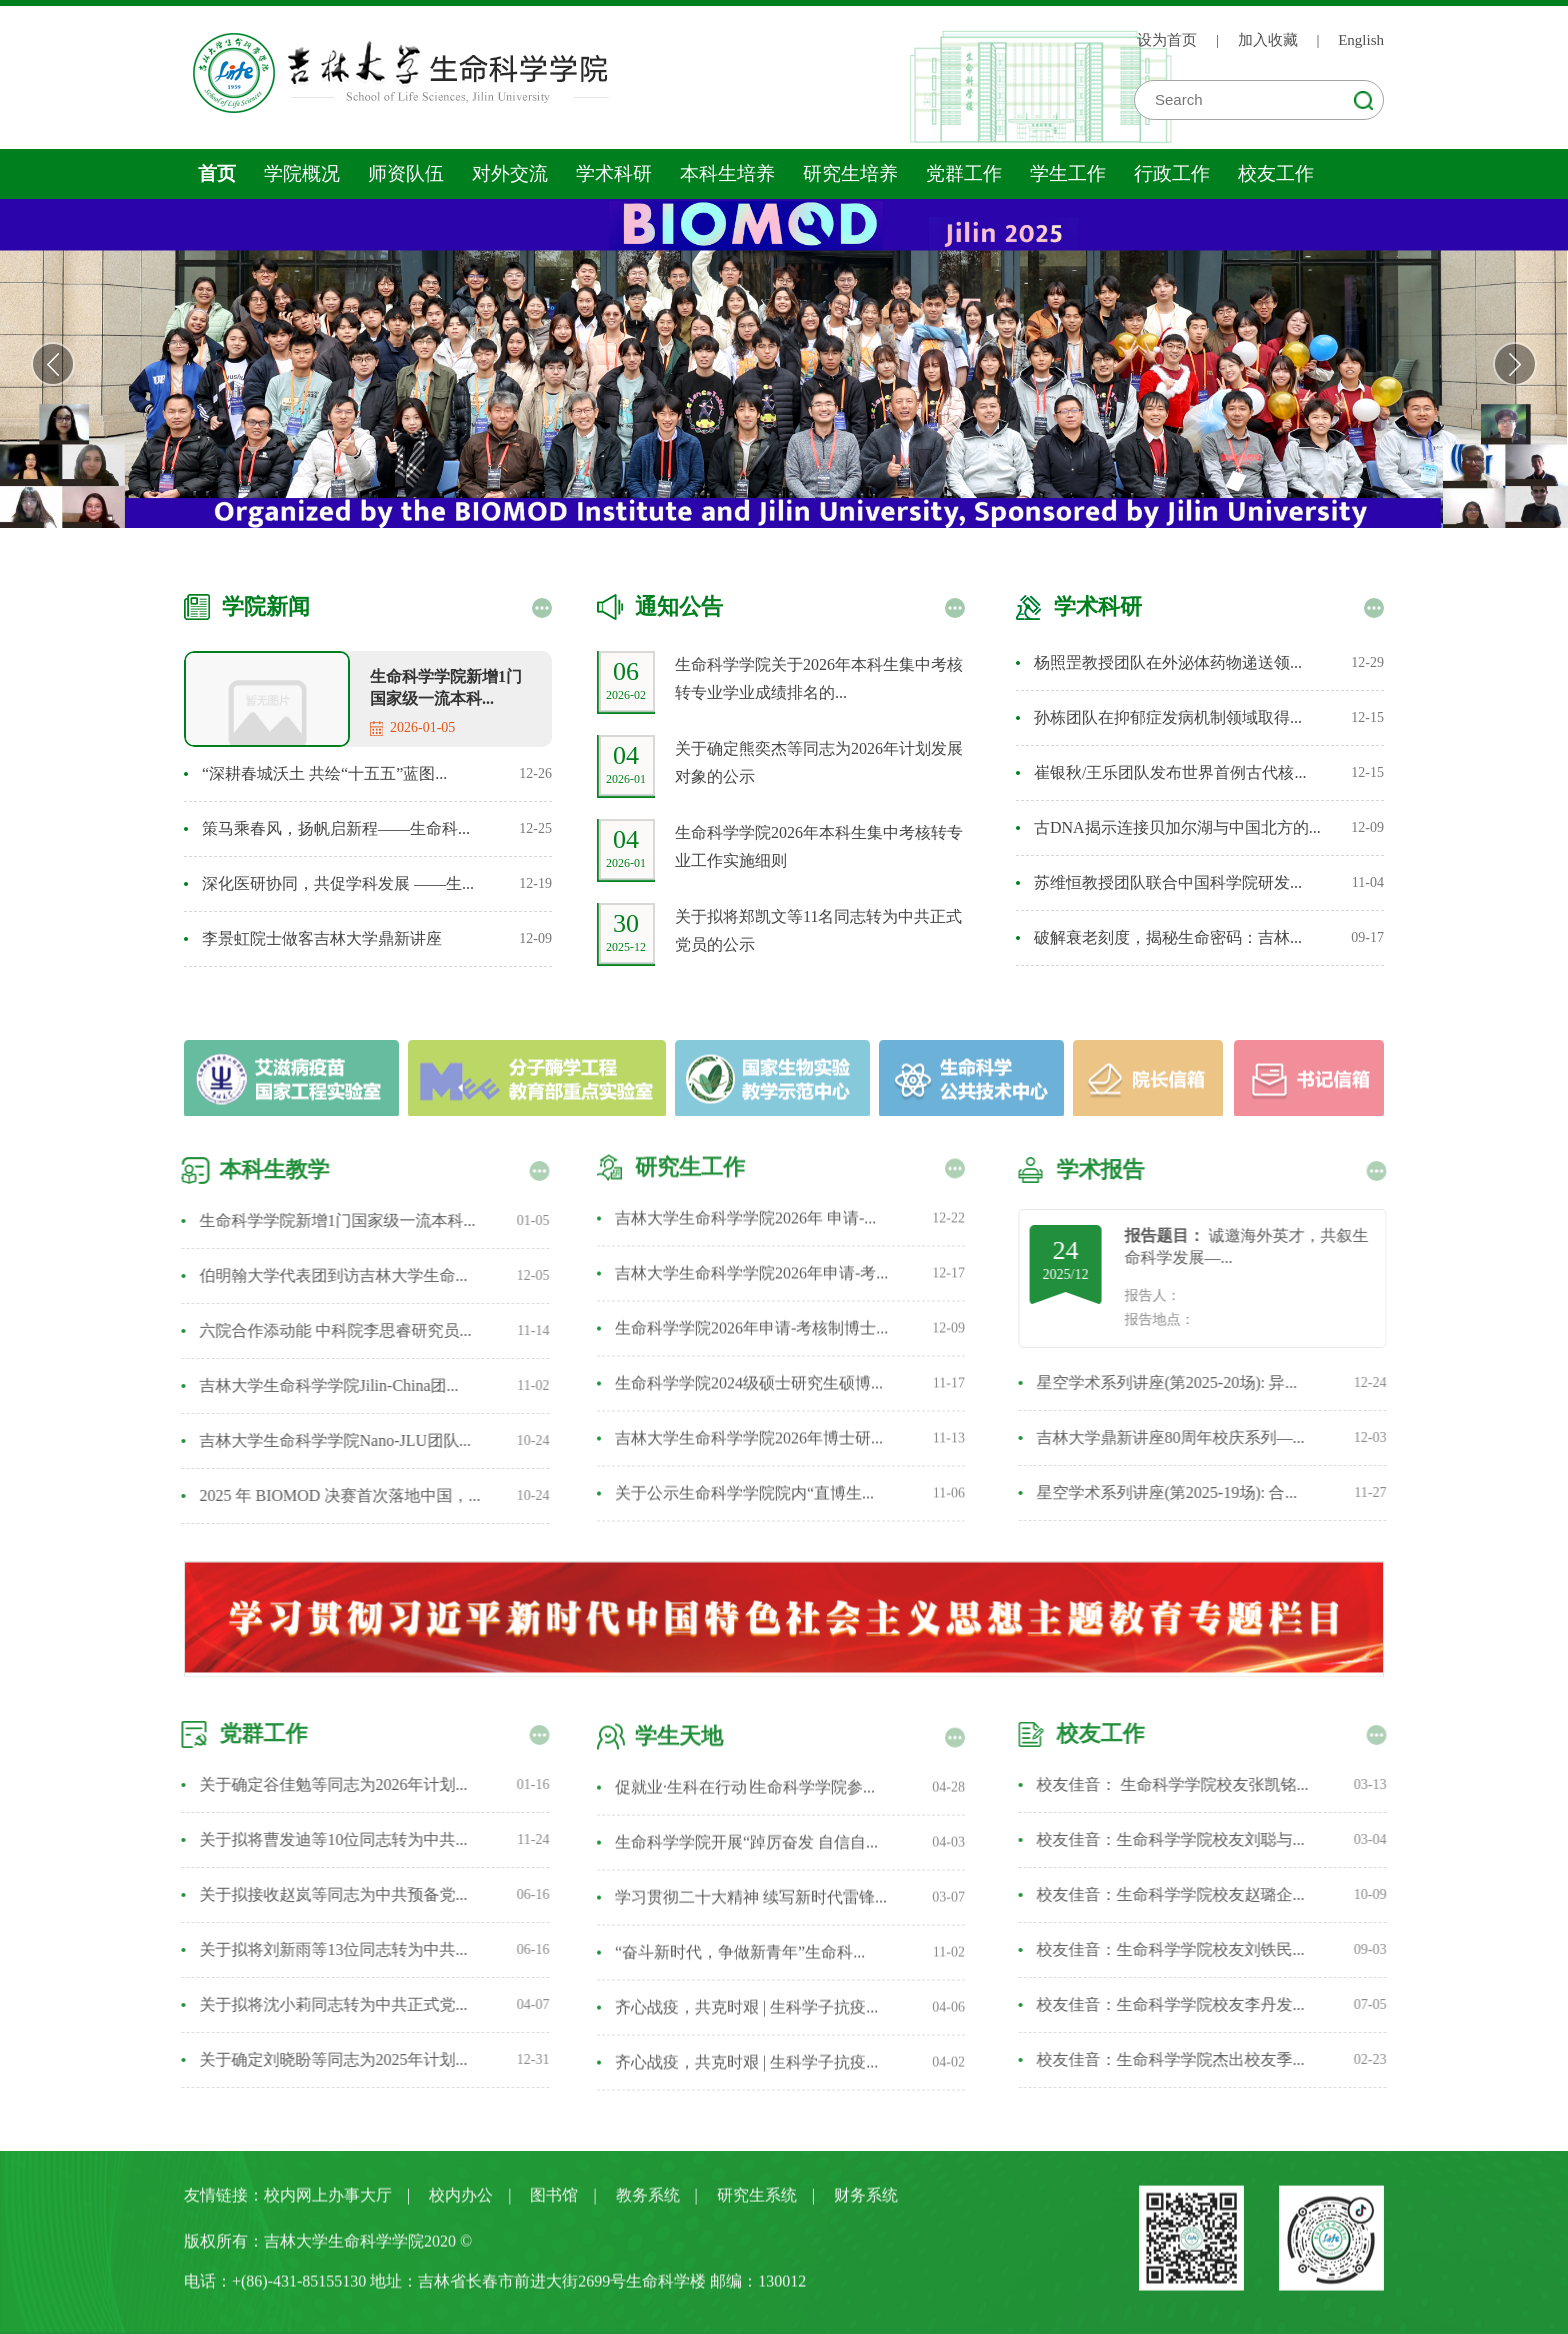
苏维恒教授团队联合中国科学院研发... (1168, 882)
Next (1515, 364)
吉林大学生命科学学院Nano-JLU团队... (327, 1440)
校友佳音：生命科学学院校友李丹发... (1179, 2004)
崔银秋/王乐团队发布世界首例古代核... (1170, 772)
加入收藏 (1268, 40)
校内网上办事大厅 (328, 2203)
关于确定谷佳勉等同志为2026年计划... (325, 1784)
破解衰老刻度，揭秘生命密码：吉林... (1168, 937)
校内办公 (461, 2203)
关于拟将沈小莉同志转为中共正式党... (325, 2004)
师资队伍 (406, 173)
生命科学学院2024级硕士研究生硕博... (749, 1374)
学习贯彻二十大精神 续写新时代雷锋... (751, 1905)
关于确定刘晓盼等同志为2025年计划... (325, 2059)
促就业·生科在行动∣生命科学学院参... (745, 1795)
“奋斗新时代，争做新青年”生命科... (740, 1960)
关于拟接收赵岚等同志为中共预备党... (325, 1894)
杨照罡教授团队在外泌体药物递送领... (1168, 662)
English (1361, 40)
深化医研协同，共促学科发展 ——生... (338, 883)
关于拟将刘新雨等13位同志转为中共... (325, 1949)
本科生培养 (727, 173)
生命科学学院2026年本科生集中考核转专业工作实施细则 (819, 846)
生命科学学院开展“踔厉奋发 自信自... (746, 1850)
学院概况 (302, 173)
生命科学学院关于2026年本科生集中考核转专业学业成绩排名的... (819, 678)
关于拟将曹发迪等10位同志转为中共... (325, 1839)
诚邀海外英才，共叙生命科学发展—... (1255, 1246)
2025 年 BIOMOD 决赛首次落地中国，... (331, 1495)
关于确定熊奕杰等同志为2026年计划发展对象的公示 (819, 762)
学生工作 (1068, 173)
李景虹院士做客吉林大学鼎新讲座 (322, 938)
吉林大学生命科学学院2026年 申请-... (745, 1209)
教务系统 (648, 2203)
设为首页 (1167, 40)
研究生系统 (757, 2203)
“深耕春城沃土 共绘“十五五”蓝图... (324, 773)
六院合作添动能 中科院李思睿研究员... (327, 1330)
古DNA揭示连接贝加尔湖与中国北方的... (1177, 827)
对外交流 (510, 173)
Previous (53, 364)
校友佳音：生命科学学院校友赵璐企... (1179, 1894)
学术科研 (614, 173)
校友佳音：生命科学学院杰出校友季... (1179, 2059)
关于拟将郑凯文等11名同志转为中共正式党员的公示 (818, 930)
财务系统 (866, 2203)
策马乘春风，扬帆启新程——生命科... (336, 828)
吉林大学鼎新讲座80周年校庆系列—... (1179, 1437)
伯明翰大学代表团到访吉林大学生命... (325, 1275)
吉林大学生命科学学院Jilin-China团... (320, 1385)
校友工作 (1276, 173)
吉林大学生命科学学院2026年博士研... (749, 1429)
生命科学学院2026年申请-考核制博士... (751, 1319)
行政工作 (1172, 173)
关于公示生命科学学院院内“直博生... (744, 1484)
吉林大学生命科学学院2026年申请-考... (751, 1264)
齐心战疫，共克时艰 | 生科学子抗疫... (746, 2015)
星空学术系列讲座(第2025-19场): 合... (1175, 1492)
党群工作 (964, 173)
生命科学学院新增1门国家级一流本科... (446, 687)
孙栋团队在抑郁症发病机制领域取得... (1168, 717)
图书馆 (554, 2203)
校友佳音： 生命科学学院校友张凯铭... (1181, 1784)
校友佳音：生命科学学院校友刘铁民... (1179, 1949)
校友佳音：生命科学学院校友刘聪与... (1179, 1839)
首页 (217, 173)
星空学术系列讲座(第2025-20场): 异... (1175, 1382)
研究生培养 (850, 173)
